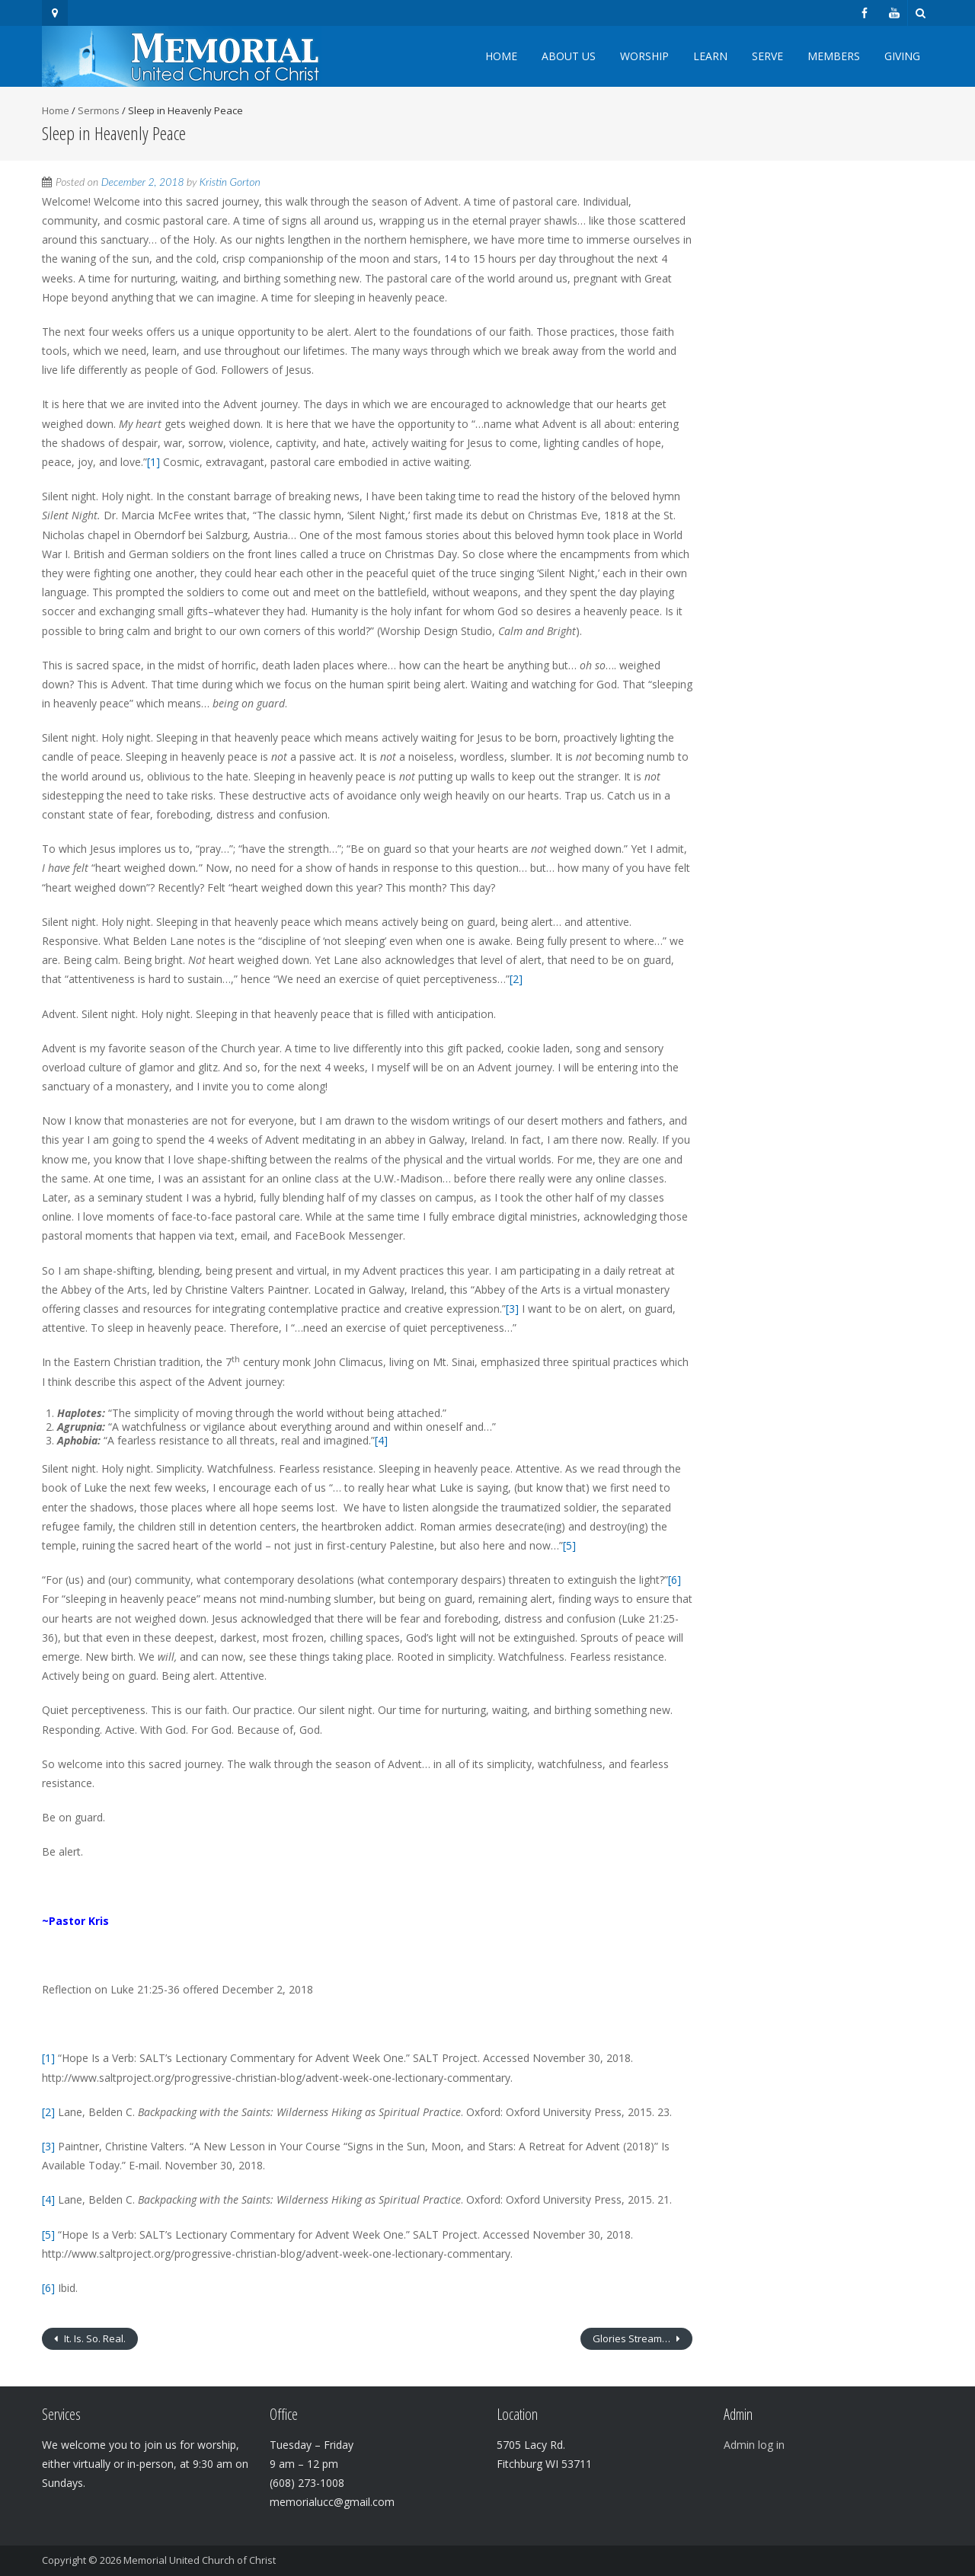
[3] (512, 1308)
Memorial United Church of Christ (199, 2560)
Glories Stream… (633, 2338)
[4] (381, 1440)
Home (501, 56)
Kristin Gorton (230, 181)
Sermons (99, 110)
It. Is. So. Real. (94, 2338)
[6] (674, 1579)
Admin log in (754, 2444)
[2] (516, 979)
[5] (569, 1545)
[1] (153, 462)
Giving (902, 56)
